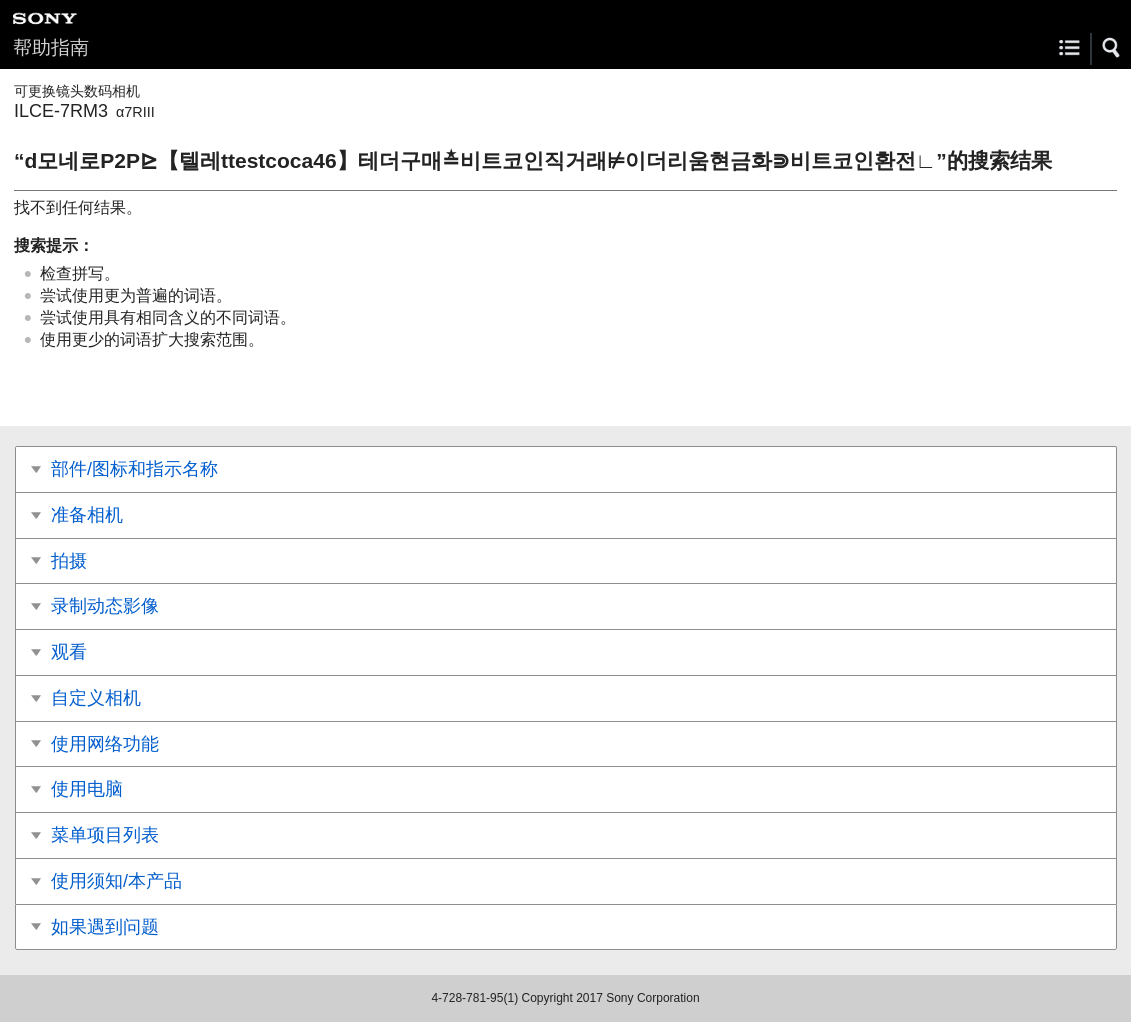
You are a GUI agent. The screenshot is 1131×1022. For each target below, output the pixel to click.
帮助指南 (51, 47)
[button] (1112, 48)
